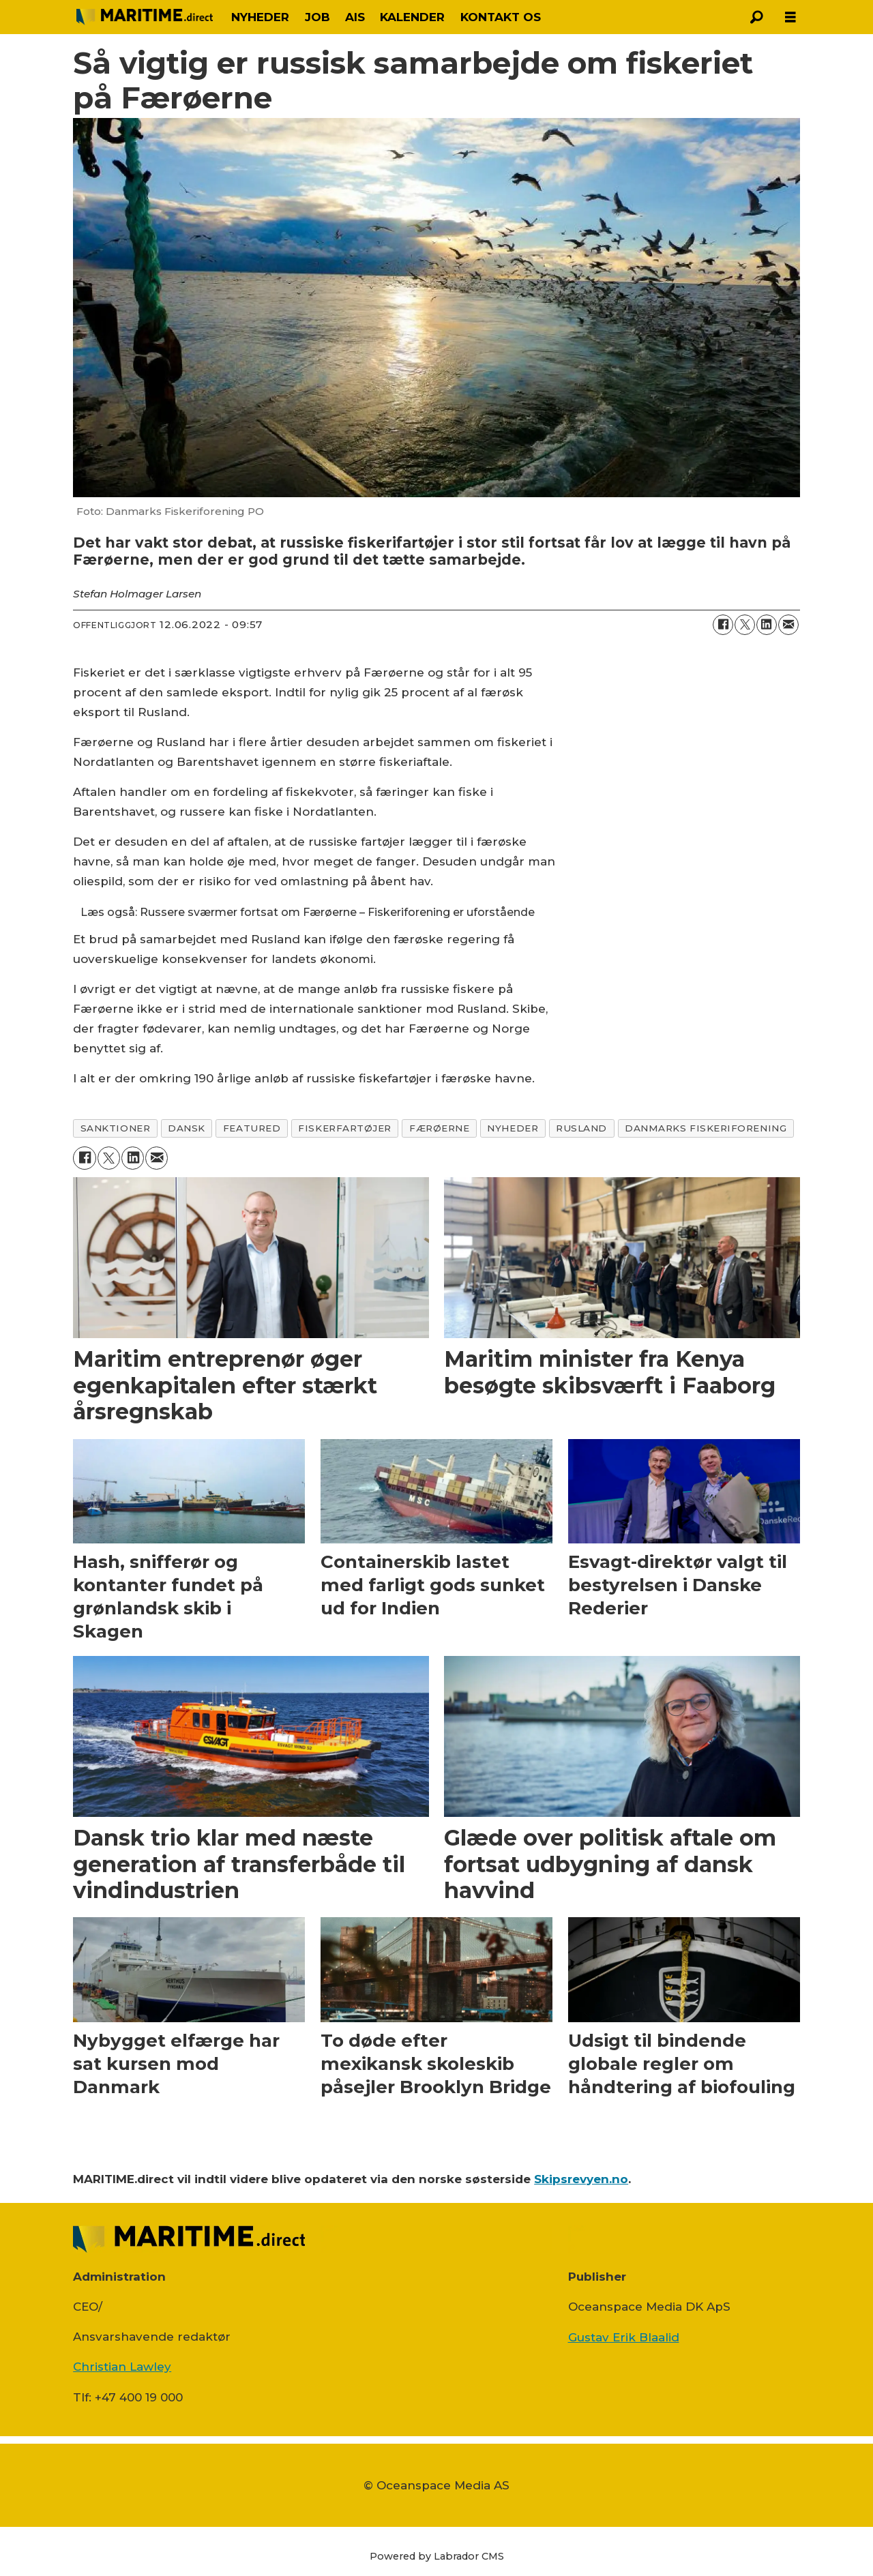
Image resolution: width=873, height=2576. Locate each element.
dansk (186, 1128)
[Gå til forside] (144, 17)
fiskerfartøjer (344, 1128)
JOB (317, 17)
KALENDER (412, 17)
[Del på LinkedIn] (766, 625)
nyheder (512, 1128)
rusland (581, 1128)
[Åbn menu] (790, 17)
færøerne (439, 1128)
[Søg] (756, 17)
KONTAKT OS (500, 17)
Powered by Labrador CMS (437, 2556)
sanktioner (115, 1128)
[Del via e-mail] (788, 625)
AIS (355, 17)
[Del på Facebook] (723, 625)
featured (251, 1128)
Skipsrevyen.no (581, 2179)
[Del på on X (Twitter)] (745, 625)
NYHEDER (260, 17)
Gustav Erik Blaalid (623, 2337)
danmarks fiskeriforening (705, 1128)
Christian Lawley (122, 2366)
